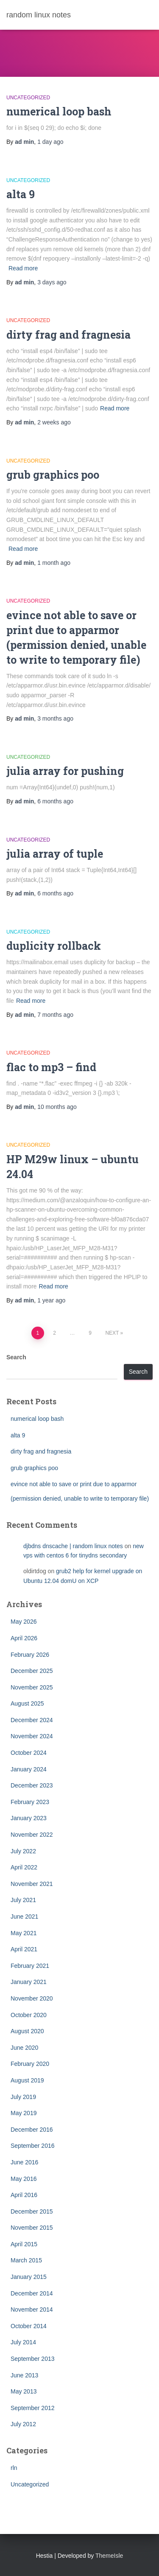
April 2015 (24, 2244)
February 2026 (30, 1654)
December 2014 (32, 2293)
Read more (23, 268)
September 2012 (33, 2408)
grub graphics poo (52, 475)
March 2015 (26, 2260)
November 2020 (32, 1998)
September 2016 (33, 2145)
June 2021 (24, 1916)
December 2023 (32, 1785)
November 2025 (32, 1687)
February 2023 (30, 1802)
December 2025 (32, 1670)
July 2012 (23, 2424)
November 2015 (32, 2227)
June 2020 (24, 2047)
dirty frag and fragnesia (68, 335)
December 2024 (32, 1720)
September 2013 (33, 2358)
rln (14, 2467)
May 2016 (23, 2178)
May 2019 (23, 2113)
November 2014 (32, 2309)
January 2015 (29, 2276)
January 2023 (29, 1818)
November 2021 (32, 1883)
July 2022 (23, 1851)
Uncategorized (28, 98)
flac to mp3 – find (51, 1067)
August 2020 (27, 2031)
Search (16, 1357)
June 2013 (24, 2375)
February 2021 (30, 1965)
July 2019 (23, 2096)
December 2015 (32, 2211)
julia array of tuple (54, 854)
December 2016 (32, 2129)
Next (112, 1333)
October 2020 (29, 2015)
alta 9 (20, 194)
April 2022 (24, 1867)
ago (50, 141)
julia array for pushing (65, 771)
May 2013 (23, 2391)
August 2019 (27, 2080)
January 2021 (29, 1981)
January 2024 (29, 1769)
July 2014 (23, 2342)
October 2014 (29, 2326)
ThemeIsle (109, 2555)
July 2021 (23, 1900)
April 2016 (24, 2195)
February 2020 (30, 2063)
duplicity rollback (53, 946)
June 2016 (24, 2162)
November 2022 (32, 1834)
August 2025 (27, 1703)
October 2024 (29, 1752)
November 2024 (32, 1736)
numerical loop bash (59, 111)
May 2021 (23, 1933)
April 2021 (24, 1949)
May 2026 (23, 1621)
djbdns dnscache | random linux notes (73, 1546)
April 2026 (24, 1638)
